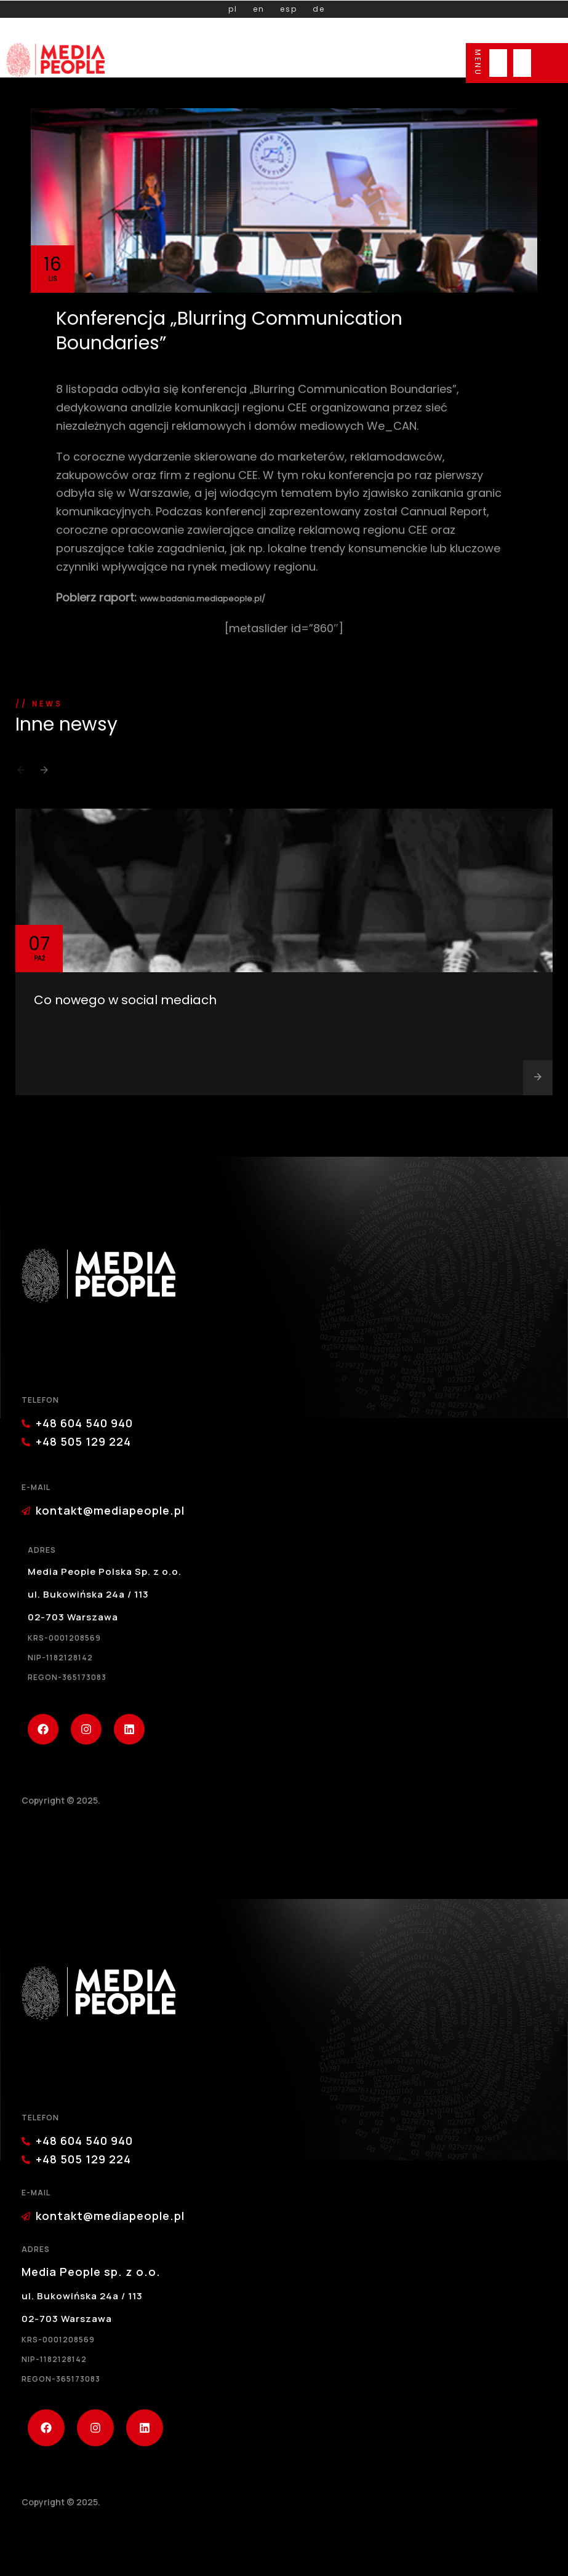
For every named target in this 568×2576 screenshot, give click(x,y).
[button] (20, 774)
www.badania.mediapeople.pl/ (202, 598)
